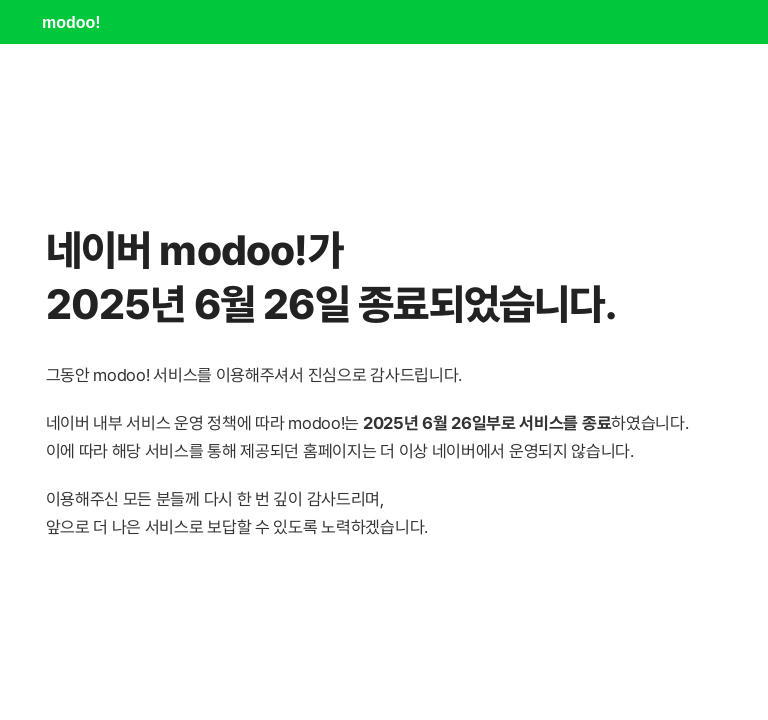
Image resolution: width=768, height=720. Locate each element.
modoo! (71, 22)
